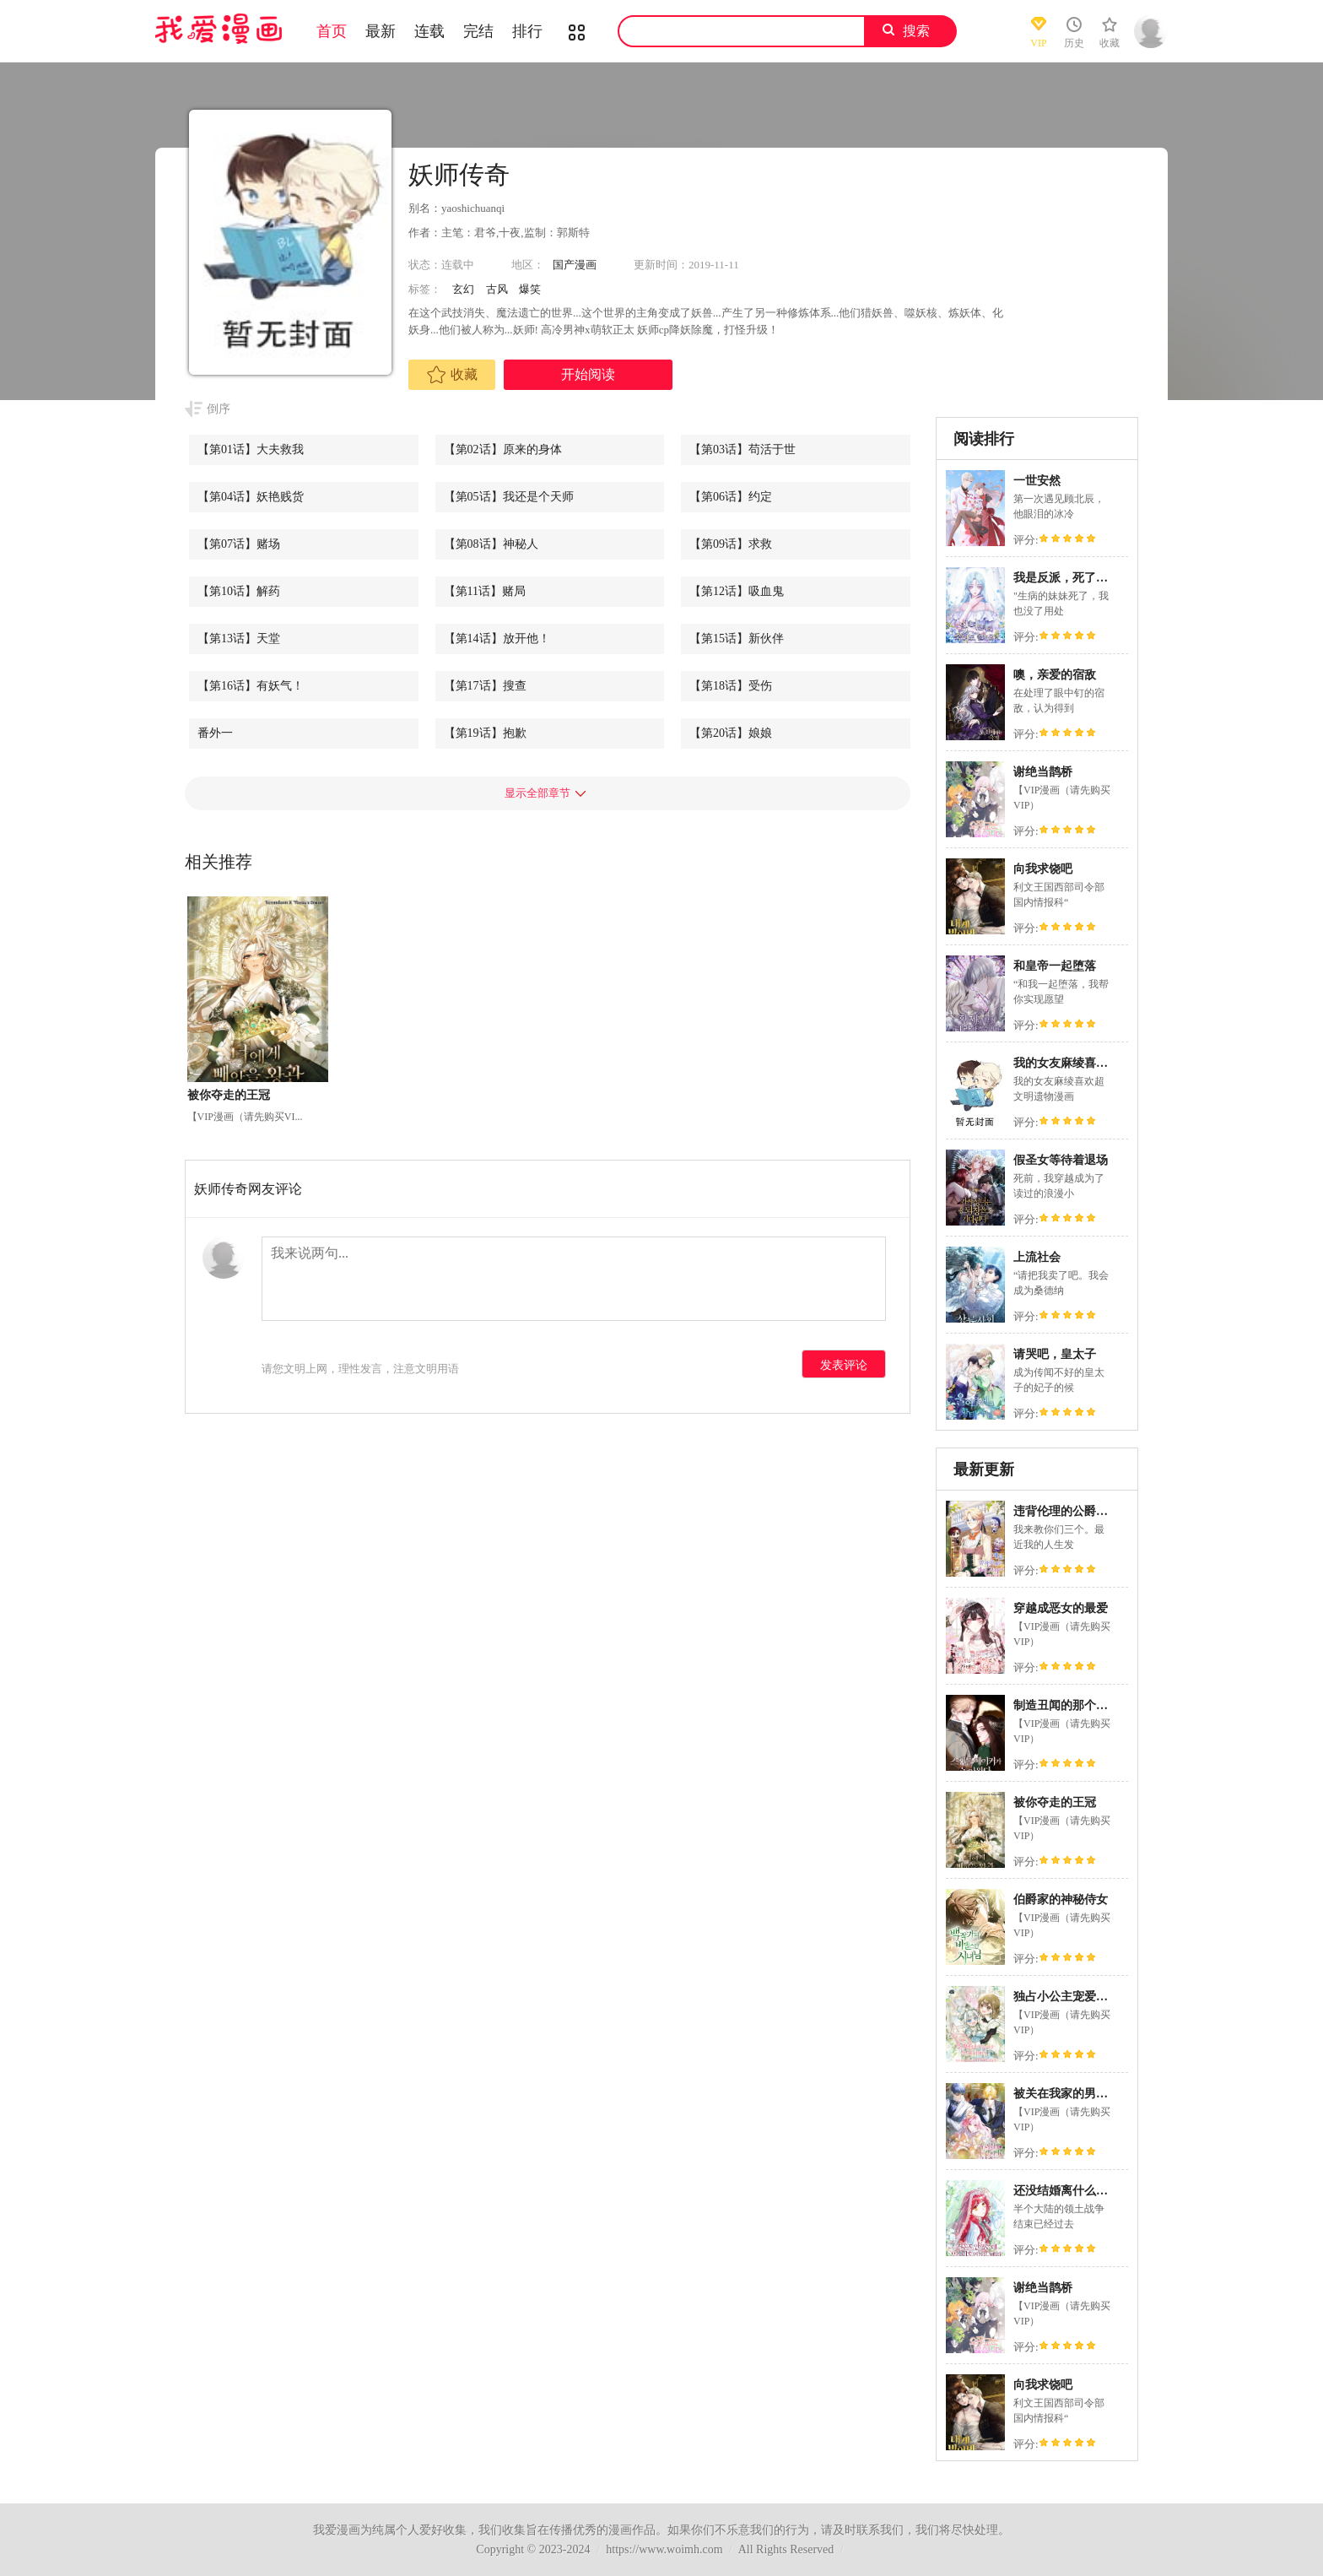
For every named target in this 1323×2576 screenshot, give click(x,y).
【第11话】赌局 (485, 591)
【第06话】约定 (730, 496)
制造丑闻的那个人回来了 (1078, 1705)
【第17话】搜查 (485, 685)
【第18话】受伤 (730, 685)
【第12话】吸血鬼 (736, 591)
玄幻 (463, 289)
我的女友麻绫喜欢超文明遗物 (1090, 1063)
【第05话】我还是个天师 (509, 496)
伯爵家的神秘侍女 (1060, 1899)
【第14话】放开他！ (497, 638)
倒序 (218, 409)
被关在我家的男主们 (1066, 2093)
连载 (429, 31)
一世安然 (1037, 480)
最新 (380, 31)
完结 (478, 31)
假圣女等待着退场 (1060, 1160)
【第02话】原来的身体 (503, 449)
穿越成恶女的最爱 (1060, 1608)
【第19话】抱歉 (485, 733)
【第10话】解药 (238, 591)
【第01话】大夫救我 (250, 449)
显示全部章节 (537, 793)
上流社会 (1037, 1257)
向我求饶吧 (1042, 869)
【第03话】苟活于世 (742, 449)
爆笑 (530, 289)
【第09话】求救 (730, 544)
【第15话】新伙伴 (736, 638)
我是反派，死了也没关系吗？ (1090, 577)
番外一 (215, 733)
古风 (497, 289)
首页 (331, 31)
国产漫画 (575, 264)
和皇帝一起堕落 (1054, 966)
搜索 (916, 31)
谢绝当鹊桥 (1042, 772)
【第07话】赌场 (238, 544)
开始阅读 (588, 374)
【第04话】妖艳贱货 (250, 496)
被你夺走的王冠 (1054, 1802)
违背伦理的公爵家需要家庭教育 (1096, 1511)
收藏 (452, 374)
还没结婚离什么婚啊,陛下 (1080, 2190)
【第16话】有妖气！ (250, 685)
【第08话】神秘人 (491, 544)
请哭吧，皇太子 (1054, 1354)
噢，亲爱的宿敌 (1054, 674)
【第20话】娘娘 (730, 733)
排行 (527, 31)
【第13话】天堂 (238, 638)
